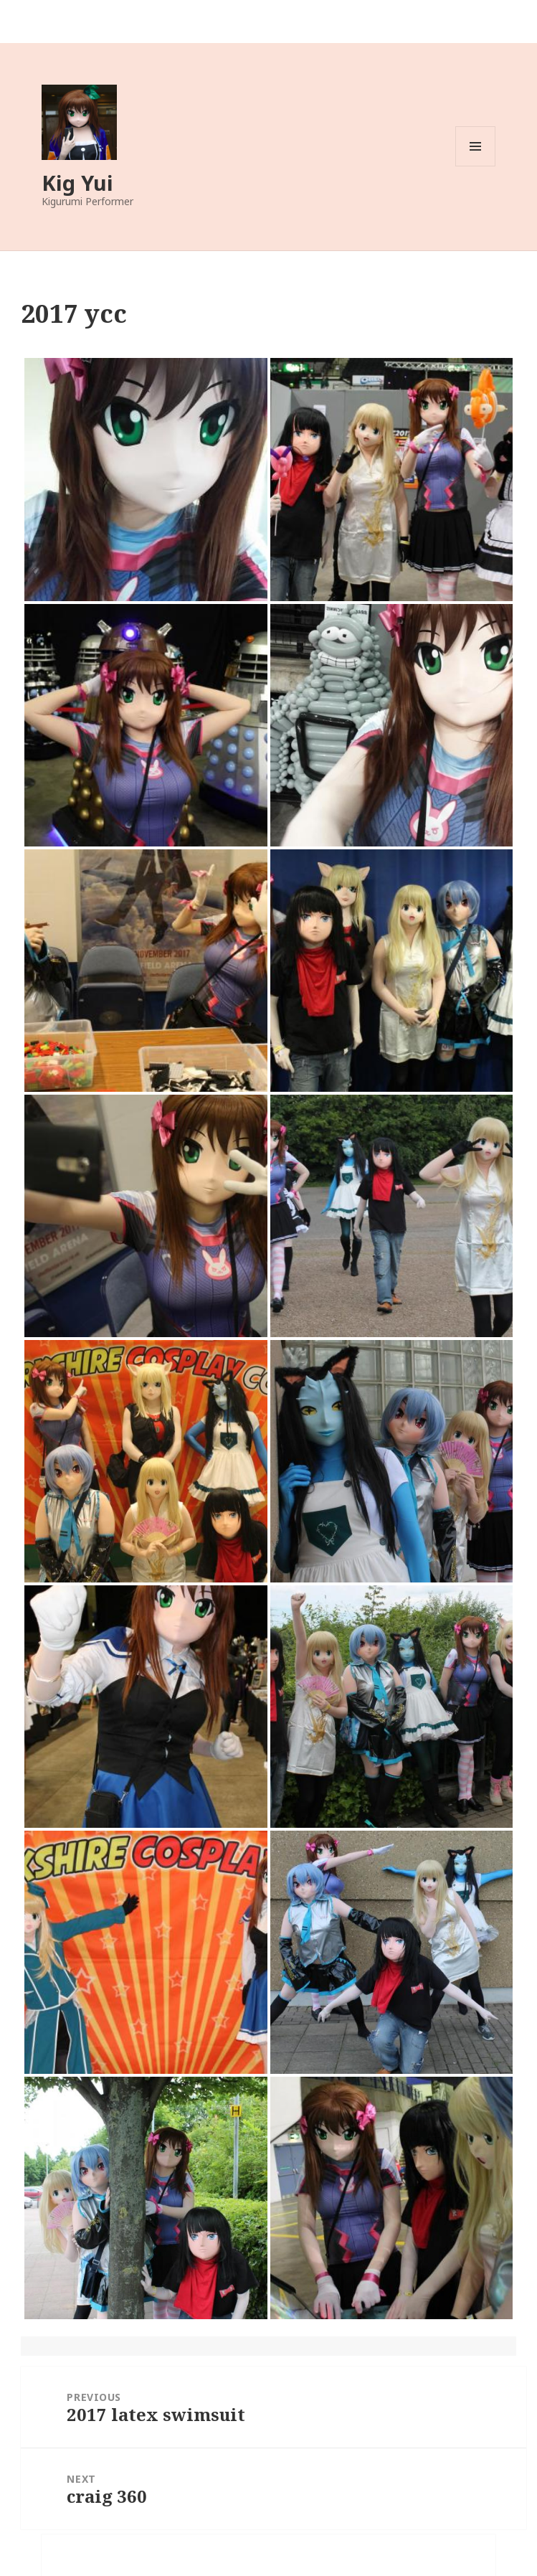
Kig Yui (77, 183)
